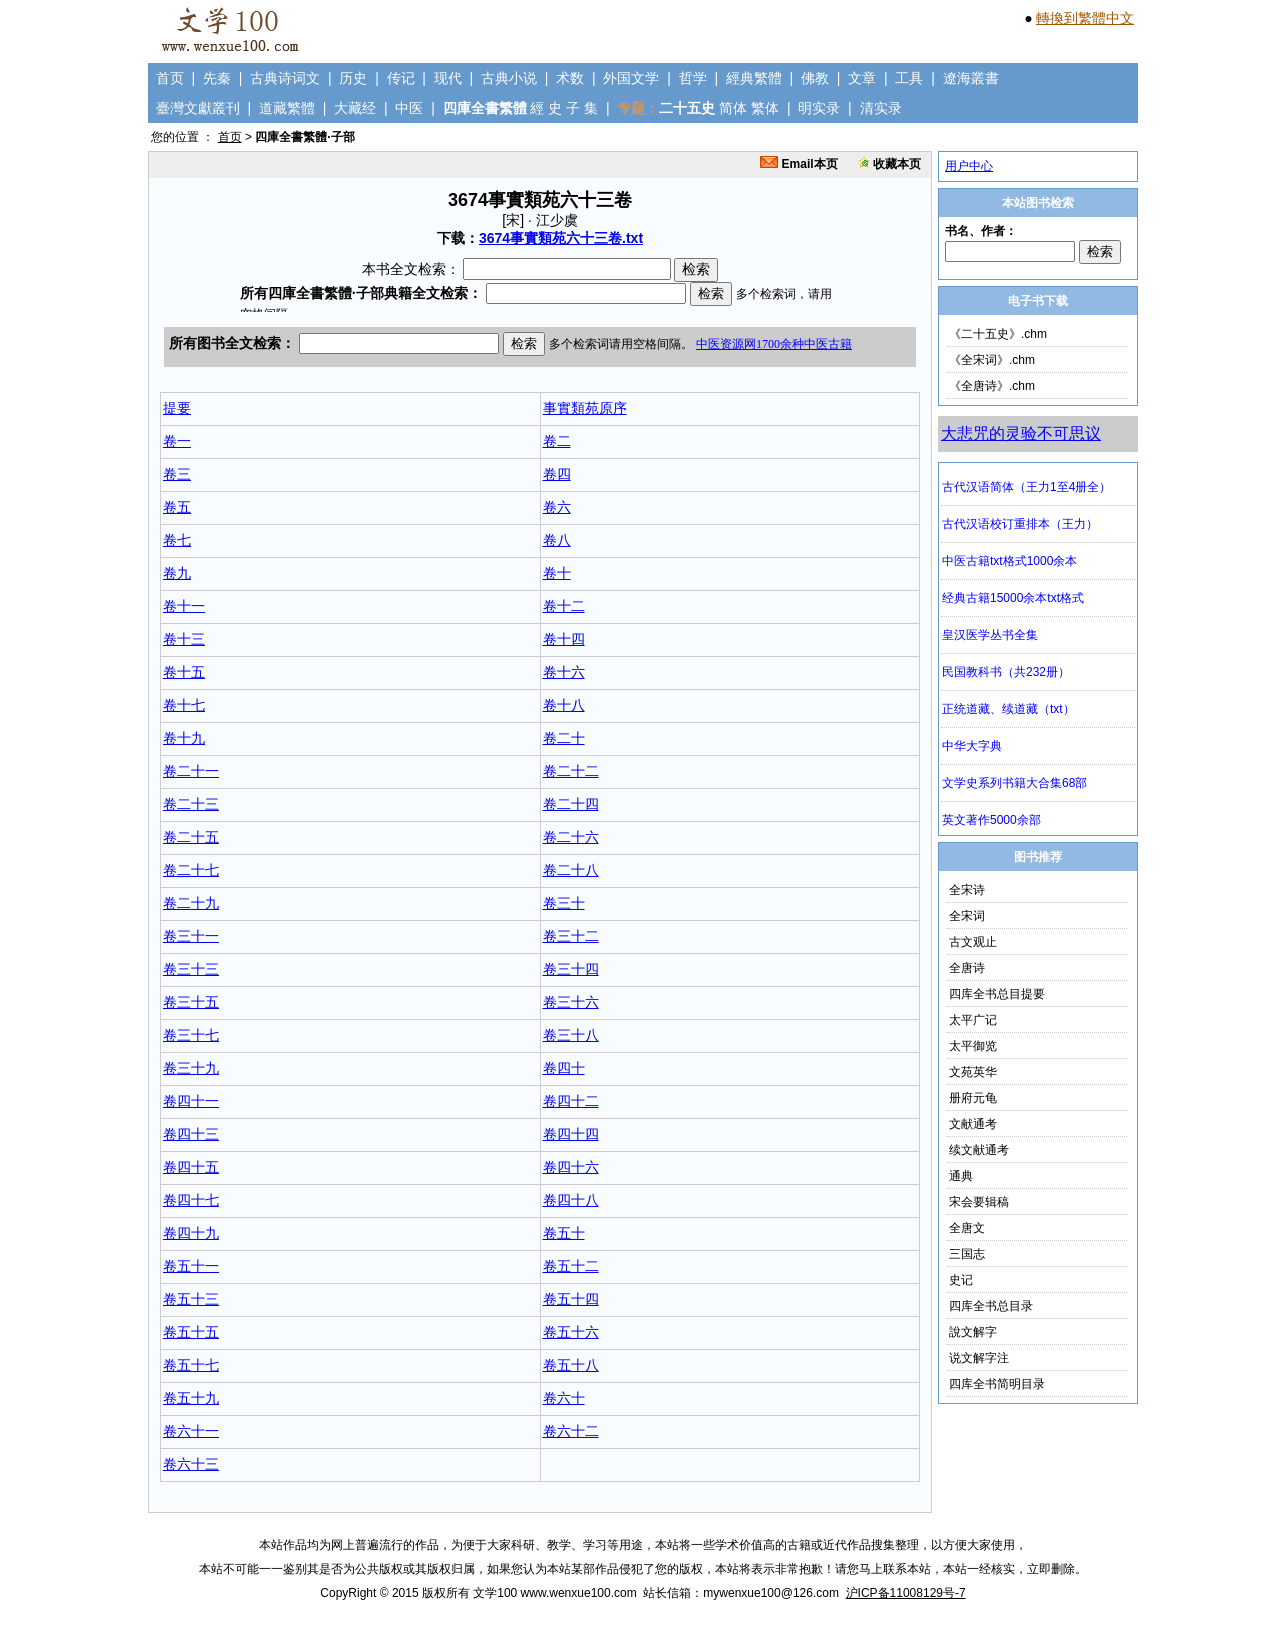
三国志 (967, 1254)
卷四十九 (191, 1233)
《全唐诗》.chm (992, 386)
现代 (448, 78)
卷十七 (184, 705)
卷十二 (564, 606)
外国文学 (631, 78)
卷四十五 (191, 1167)
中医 (409, 108)
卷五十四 (571, 1299)
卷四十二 (571, 1101)
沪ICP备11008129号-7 (906, 1593)
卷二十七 (191, 870)
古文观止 (973, 942)
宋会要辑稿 (979, 1202)
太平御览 (973, 1046)
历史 (353, 78)
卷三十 (564, 903)
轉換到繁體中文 (1085, 18)
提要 (177, 408)
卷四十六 (571, 1167)
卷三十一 (191, 936)
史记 (961, 1280)
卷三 (177, 474)
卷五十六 (571, 1332)
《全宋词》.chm (992, 360)
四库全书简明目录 (997, 1384)
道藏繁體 (287, 108)
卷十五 (184, 672)
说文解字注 (979, 1358)
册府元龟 (973, 1098)
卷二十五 (191, 837)
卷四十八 (571, 1200)
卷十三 (184, 639)
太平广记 (973, 1020)
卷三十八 (571, 1035)
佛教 (815, 78)
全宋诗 (967, 890)
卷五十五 (191, 1332)
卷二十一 (191, 771)
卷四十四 (571, 1134)
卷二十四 (571, 804)
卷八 (557, 540)
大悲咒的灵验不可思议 (1021, 433)
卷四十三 (191, 1134)
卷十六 (564, 672)
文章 (862, 78)
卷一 (177, 441)
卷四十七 (191, 1200)
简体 (733, 108)
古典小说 (509, 78)
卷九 (177, 573)
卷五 (177, 507)
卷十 (557, 573)
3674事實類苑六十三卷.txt (561, 238)
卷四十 (564, 1068)
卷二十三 (191, 804)
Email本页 (798, 164)
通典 (961, 1176)
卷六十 (564, 1398)
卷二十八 (571, 870)
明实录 (819, 108)
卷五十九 (191, 1398)
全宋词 (967, 916)
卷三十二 (571, 936)
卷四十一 (191, 1101)
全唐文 (967, 1228)
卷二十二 (571, 771)
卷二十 (564, 738)
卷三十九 (191, 1068)
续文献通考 (979, 1150)
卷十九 (184, 738)
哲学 (693, 78)
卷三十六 (571, 1002)
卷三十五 (191, 1002)
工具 (909, 78)
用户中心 (969, 166)
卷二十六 (571, 837)
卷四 (557, 474)
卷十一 (184, 606)
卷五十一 (191, 1266)
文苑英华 (973, 1072)
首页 (170, 78)
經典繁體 (754, 78)
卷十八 (564, 705)
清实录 (881, 108)
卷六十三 (191, 1464)
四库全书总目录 (991, 1306)
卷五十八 (571, 1365)
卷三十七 (191, 1035)
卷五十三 (191, 1299)
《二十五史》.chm (998, 334)
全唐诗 (967, 968)
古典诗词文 (285, 78)
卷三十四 (571, 969)
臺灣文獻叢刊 (198, 108)
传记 (401, 78)
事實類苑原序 (585, 408)
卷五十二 (571, 1266)
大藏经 (355, 108)
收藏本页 (889, 164)
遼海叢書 (971, 78)
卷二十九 (191, 903)
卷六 (557, 507)
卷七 (177, 540)
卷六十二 (571, 1431)
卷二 (557, 441)
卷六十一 (191, 1431)
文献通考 (973, 1124)
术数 (570, 78)
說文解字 (973, 1332)
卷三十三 (191, 969)
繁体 (765, 108)
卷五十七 (191, 1365)
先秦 (217, 78)
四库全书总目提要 (997, 994)
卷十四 (564, 639)
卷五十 (564, 1233)
